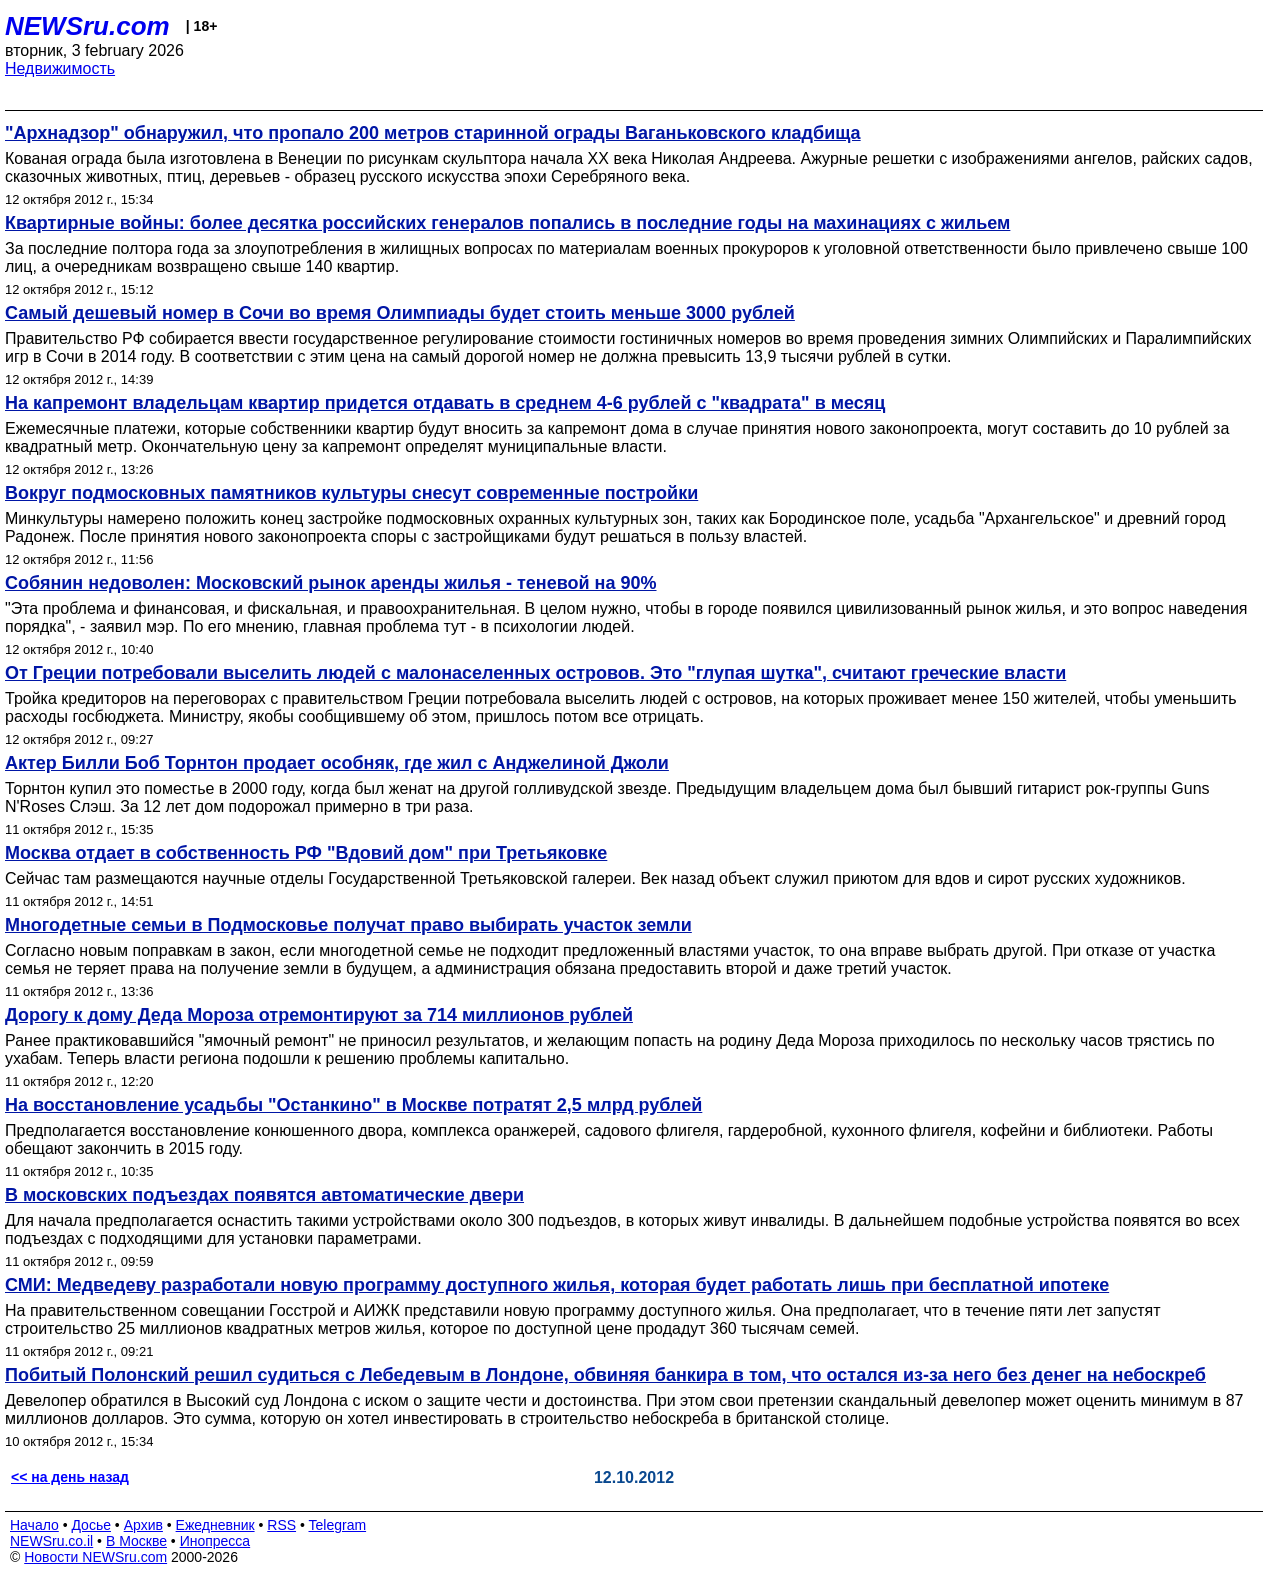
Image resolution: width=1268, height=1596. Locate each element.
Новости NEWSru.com (95, 1557)
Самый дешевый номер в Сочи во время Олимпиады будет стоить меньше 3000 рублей (400, 313)
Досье (91, 1525)
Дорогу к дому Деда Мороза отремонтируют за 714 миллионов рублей (319, 1015)
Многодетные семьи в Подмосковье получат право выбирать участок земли (348, 925)
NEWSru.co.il (51, 1541)
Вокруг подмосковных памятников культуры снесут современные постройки (351, 493)
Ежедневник (215, 1525)
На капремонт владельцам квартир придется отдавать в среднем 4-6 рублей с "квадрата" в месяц (445, 403)
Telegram (338, 1525)
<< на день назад (70, 1477)
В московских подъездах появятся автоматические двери (264, 1195)
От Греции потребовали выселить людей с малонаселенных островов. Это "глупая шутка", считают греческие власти (535, 673)
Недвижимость (60, 68)
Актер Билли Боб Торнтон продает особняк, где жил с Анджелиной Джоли (337, 763)
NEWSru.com (87, 26)
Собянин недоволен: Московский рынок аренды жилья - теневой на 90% (331, 583)
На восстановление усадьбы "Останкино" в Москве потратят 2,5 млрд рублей (353, 1105)
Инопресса (215, 1541)
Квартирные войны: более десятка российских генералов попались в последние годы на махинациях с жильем (507, 223)
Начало (34, 1525)
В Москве (136, 1541)
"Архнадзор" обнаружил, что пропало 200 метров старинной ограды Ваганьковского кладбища (433, 133)
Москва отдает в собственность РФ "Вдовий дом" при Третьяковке (306, 853)
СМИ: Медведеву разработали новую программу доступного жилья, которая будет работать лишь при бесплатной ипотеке (557, 1285)
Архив (143, 1525)
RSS (281, 1525)
